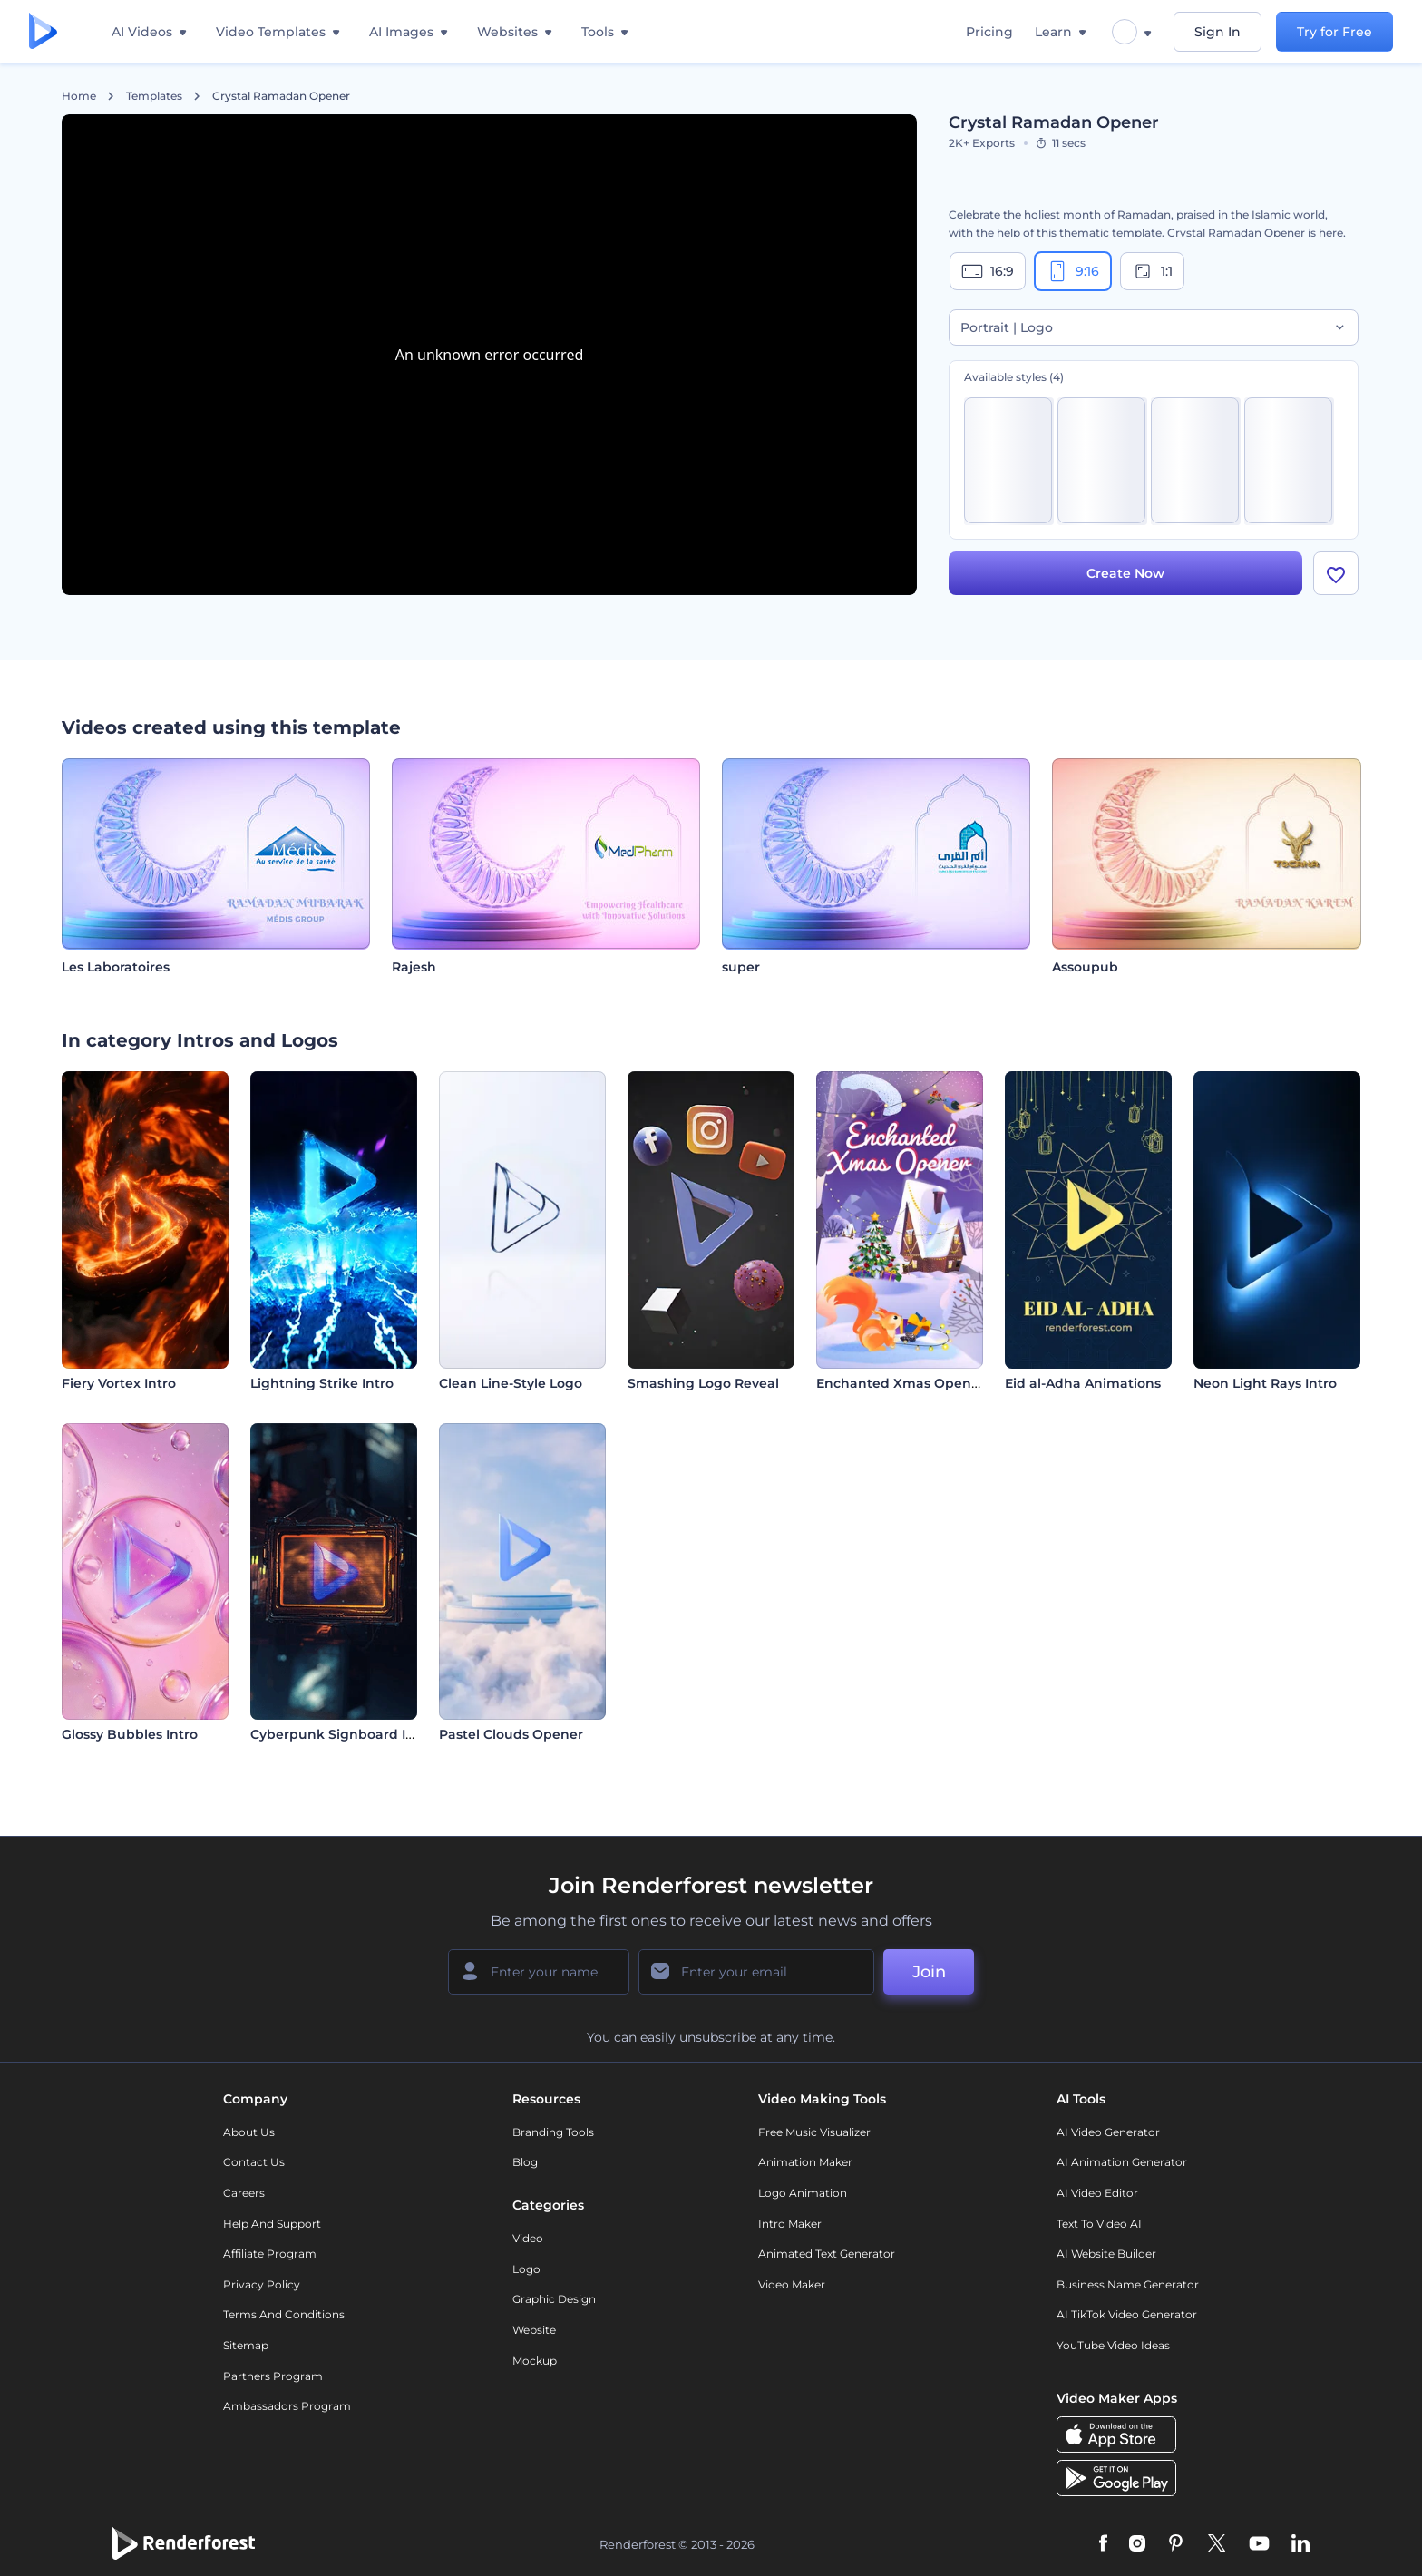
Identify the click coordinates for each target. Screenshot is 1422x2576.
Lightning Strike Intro (322, 1383)
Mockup (534, 2360)
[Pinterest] (1175, 2544)
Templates (154, 96)
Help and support (272, 2223)
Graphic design (554, 2299)
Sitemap (245, 2345)
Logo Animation (802, 2193)
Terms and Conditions (284, 2314)
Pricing (989, 32)
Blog (525, 2162)
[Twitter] (1216, 2544)
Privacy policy (261, 2284)
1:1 (1152, 271)
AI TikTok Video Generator (1127, 2314)
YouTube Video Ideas (1113, 2345)
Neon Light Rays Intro (1265, 1383)
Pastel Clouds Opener (511, 1734)
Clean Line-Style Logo (510, 1383)
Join (929, 1972)
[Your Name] (538, 1972)
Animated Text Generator (826, 2253)
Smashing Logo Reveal (703, 1383)
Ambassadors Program (287, 2406)
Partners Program (273, 2376)
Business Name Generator (1128, 2284)
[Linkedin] (1300, 2544)
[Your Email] (756, 1972)
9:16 (1073, 271)
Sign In (1217, 32)
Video (527, 2238)
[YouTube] (1259, 2544)
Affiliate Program (270, 2253)
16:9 (987, 271)
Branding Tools (553, 2132)
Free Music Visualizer (814, 2132)
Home (79, 96)
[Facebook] (1103, 2544)
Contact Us (254, 2162)
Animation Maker (805, 2162)
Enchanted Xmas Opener (900, 1383)
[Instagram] (1137, 2544)
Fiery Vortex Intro (119, 1383)
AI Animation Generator (1122, 2162)
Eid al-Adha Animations (1083, 1383)
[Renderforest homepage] (43, 32)
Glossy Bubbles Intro (130, 1734)
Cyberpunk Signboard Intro (341, 1734)
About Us (249, 2132)
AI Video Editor (1097, 2193)
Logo (526, 2269)
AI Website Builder (1106, 2253)
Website (534, 2330)
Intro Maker (790, 2223)
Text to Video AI (1099, 2223)
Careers (244, 2193)
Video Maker (791, 2284)
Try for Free (1334, 32)
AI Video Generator (1108, 2132)
